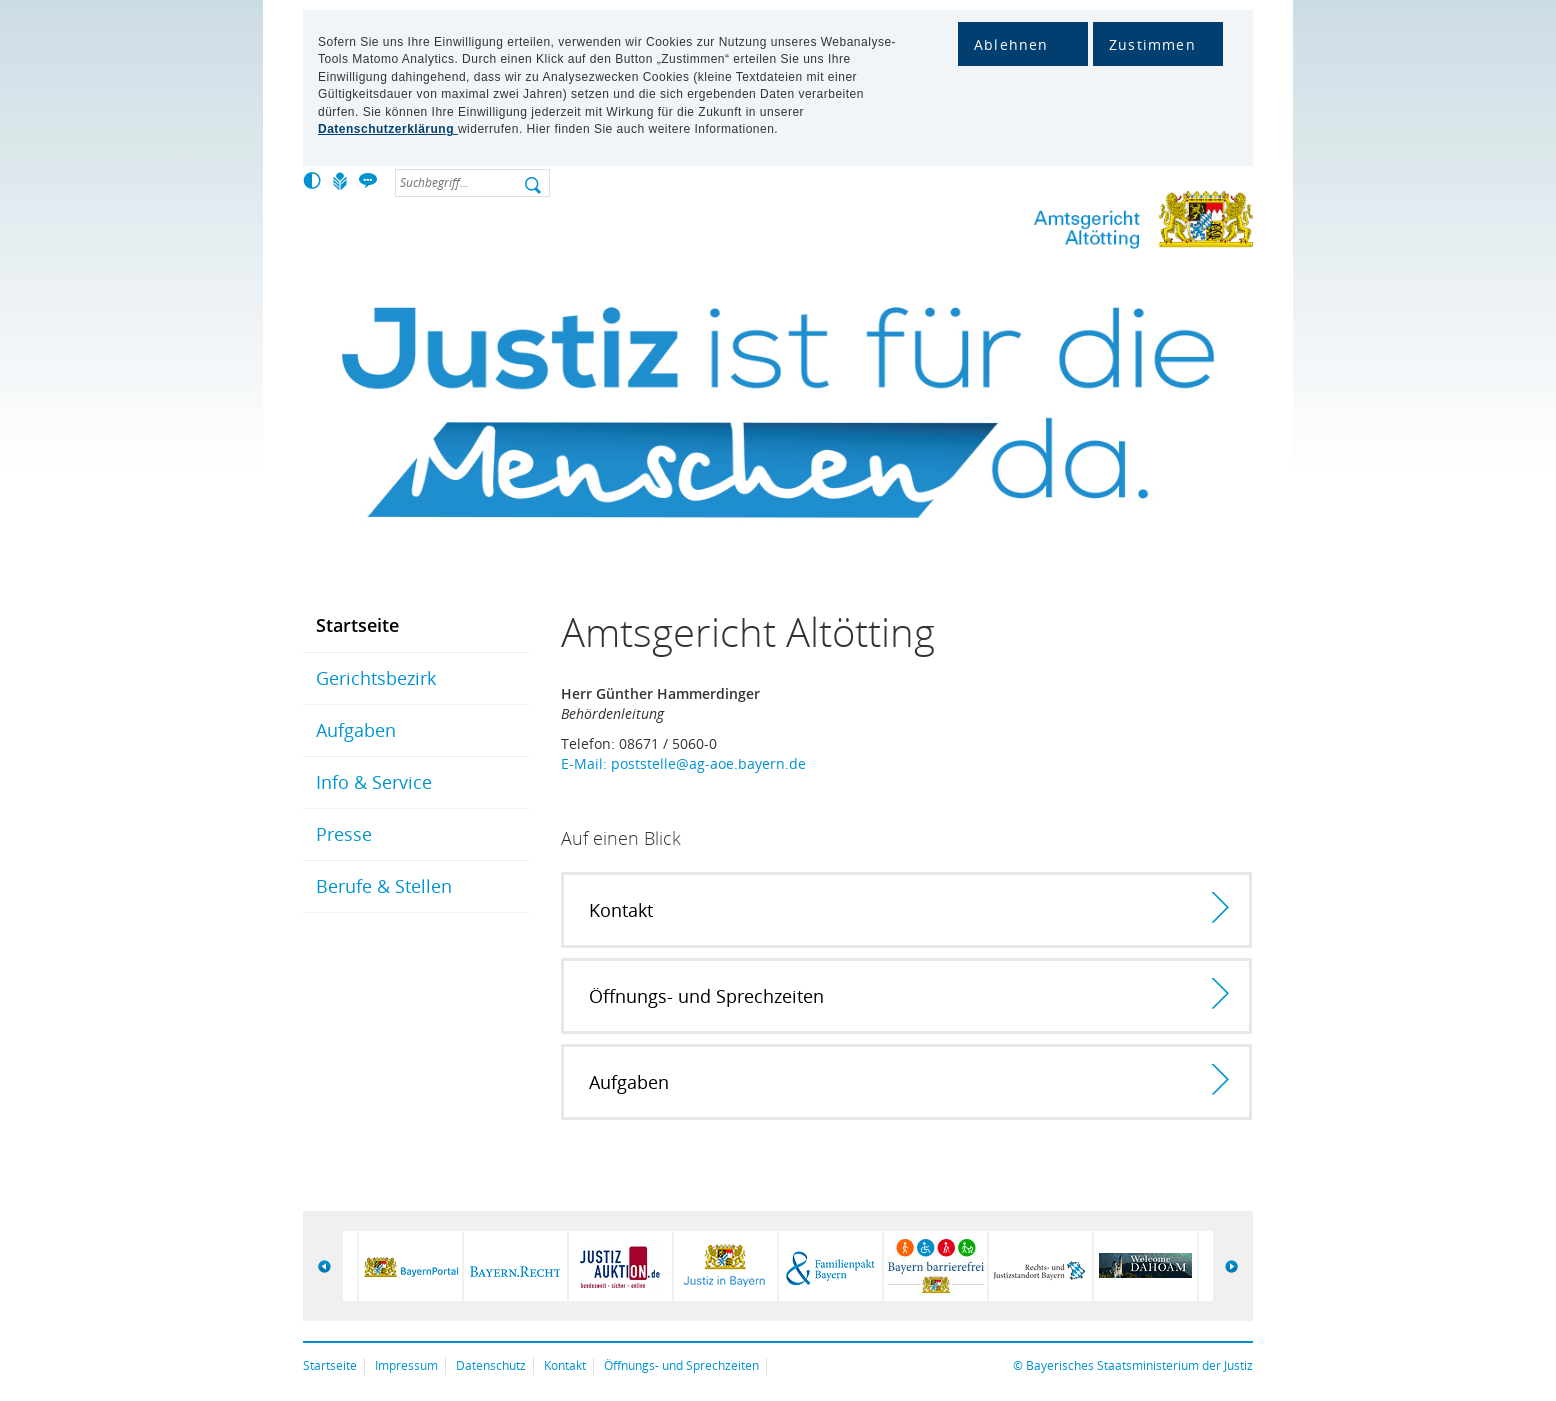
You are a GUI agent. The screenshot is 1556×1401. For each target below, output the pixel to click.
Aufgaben (356, 730)
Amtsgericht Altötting (1078, 223)
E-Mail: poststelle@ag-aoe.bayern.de (683, 763)
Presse (344, 834)
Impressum (406, 1365)
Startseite (357, 625)
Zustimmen (1152, 44)
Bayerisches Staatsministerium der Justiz (1139, 1365)
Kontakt (565, 1365)
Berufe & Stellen (384, 886)
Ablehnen (1011, 44)
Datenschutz (491, 1365)
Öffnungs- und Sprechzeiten (681, 1365)
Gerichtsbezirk (376, 678)
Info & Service (374, 782)
